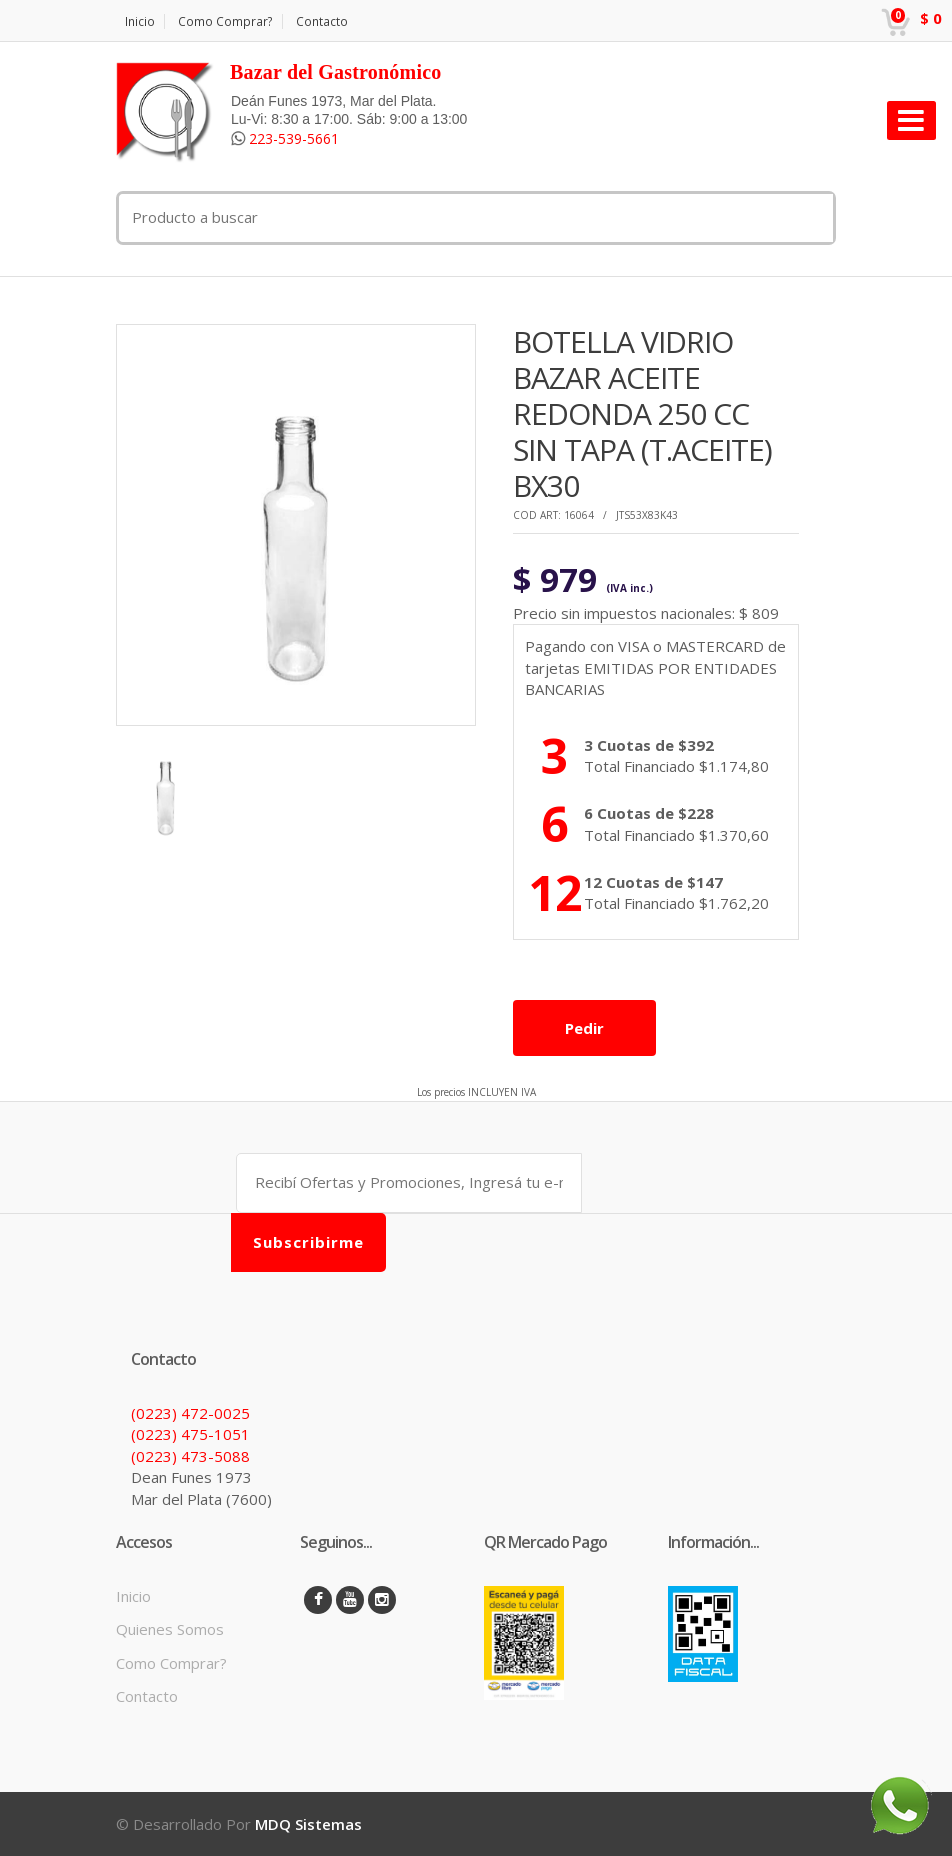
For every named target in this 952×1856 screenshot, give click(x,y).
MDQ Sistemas (308, 1824)
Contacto (322, 21)
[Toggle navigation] (911, 120)
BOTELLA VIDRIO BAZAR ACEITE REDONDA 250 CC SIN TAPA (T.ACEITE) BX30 (642, 413)
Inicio (140, 21)
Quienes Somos (170, 1629)
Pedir (584, 1028)
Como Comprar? (225, 21)
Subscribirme (308, 1242)
